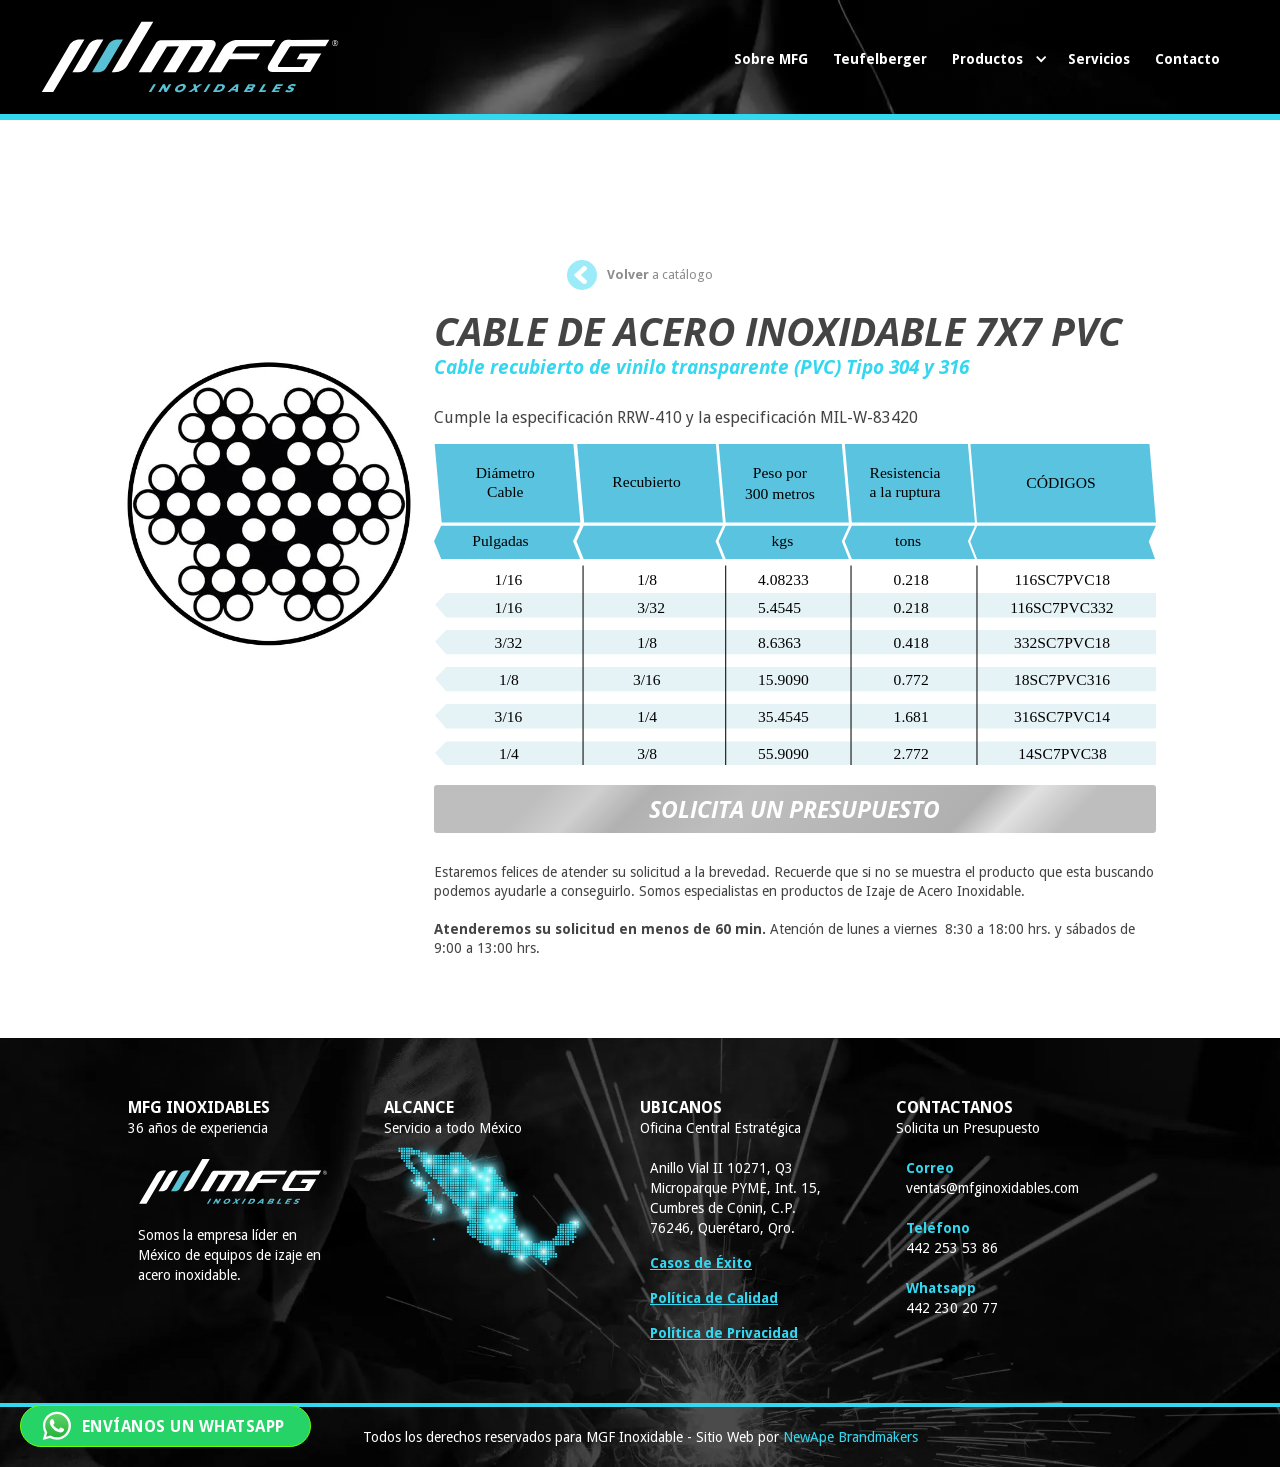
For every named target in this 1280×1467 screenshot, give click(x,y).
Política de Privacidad (724, 1333)
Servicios (1099, 59)
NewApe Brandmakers (850, 1437)
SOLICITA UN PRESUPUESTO (794, 809)
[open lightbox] (269, 480)
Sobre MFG (771, 59)
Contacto (1187, 59)
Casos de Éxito (701, 1263)
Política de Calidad (714, 1298)
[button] (997, 59)
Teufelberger (880, 59)
